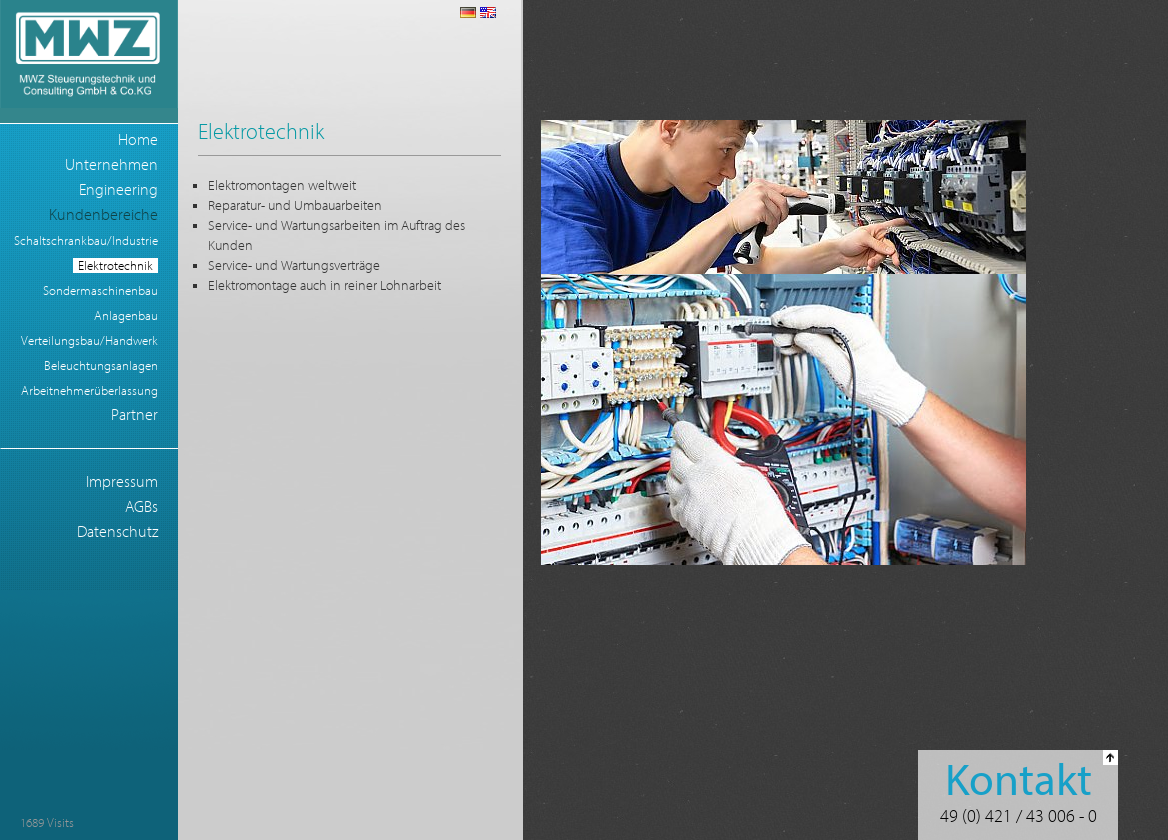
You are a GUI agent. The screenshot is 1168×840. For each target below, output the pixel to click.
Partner (134, 415)
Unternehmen (111, 165)
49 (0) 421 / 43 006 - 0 (1018, 816)
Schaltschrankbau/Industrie (86, 240)
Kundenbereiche (103, 215)
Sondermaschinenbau (100, 290)
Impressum (122, 482)
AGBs (141, 507)
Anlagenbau (126, 315)
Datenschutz (117, 532)
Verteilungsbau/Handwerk (89, 340)
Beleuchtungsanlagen (101, 365)
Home (138, 140)
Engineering (118, 190)
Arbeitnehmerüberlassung (89, 390)
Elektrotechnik (115, 265)
